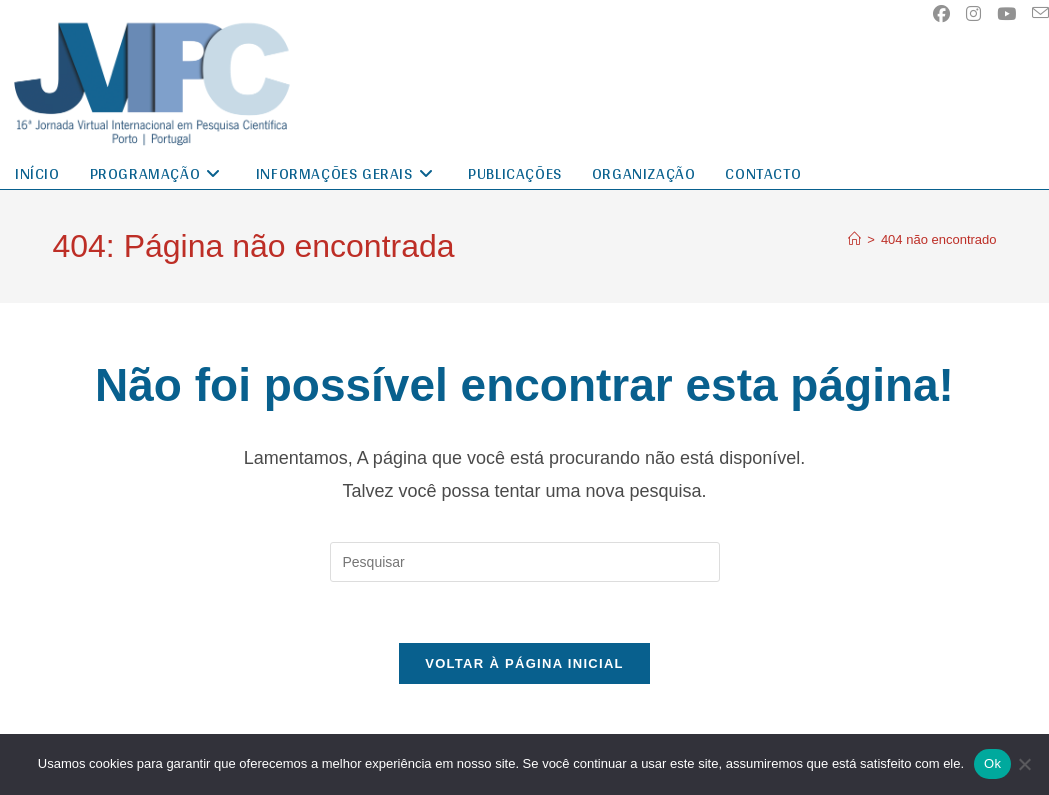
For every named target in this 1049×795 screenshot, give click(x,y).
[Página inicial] (854, 239)
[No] (1024, 764)
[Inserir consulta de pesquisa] (525, 562)
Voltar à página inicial (524, 663)
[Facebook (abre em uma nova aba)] (941, 14)
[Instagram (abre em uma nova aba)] (973, 14)
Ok (992, 763)
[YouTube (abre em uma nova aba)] (1006, 14)
